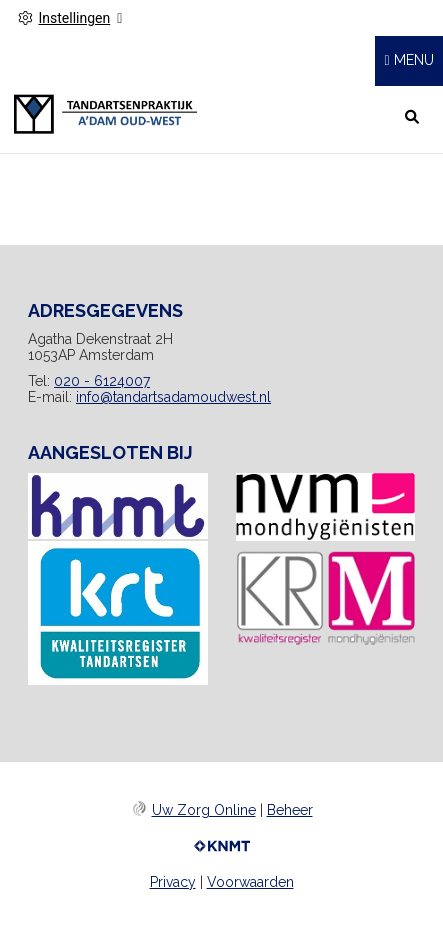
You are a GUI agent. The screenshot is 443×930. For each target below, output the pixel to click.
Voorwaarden (250, 882)
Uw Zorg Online (204, 810)
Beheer (290, 810)
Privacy (173, 882)
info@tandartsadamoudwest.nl (173, 397)
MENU (414, 60)
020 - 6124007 (102, 381)
